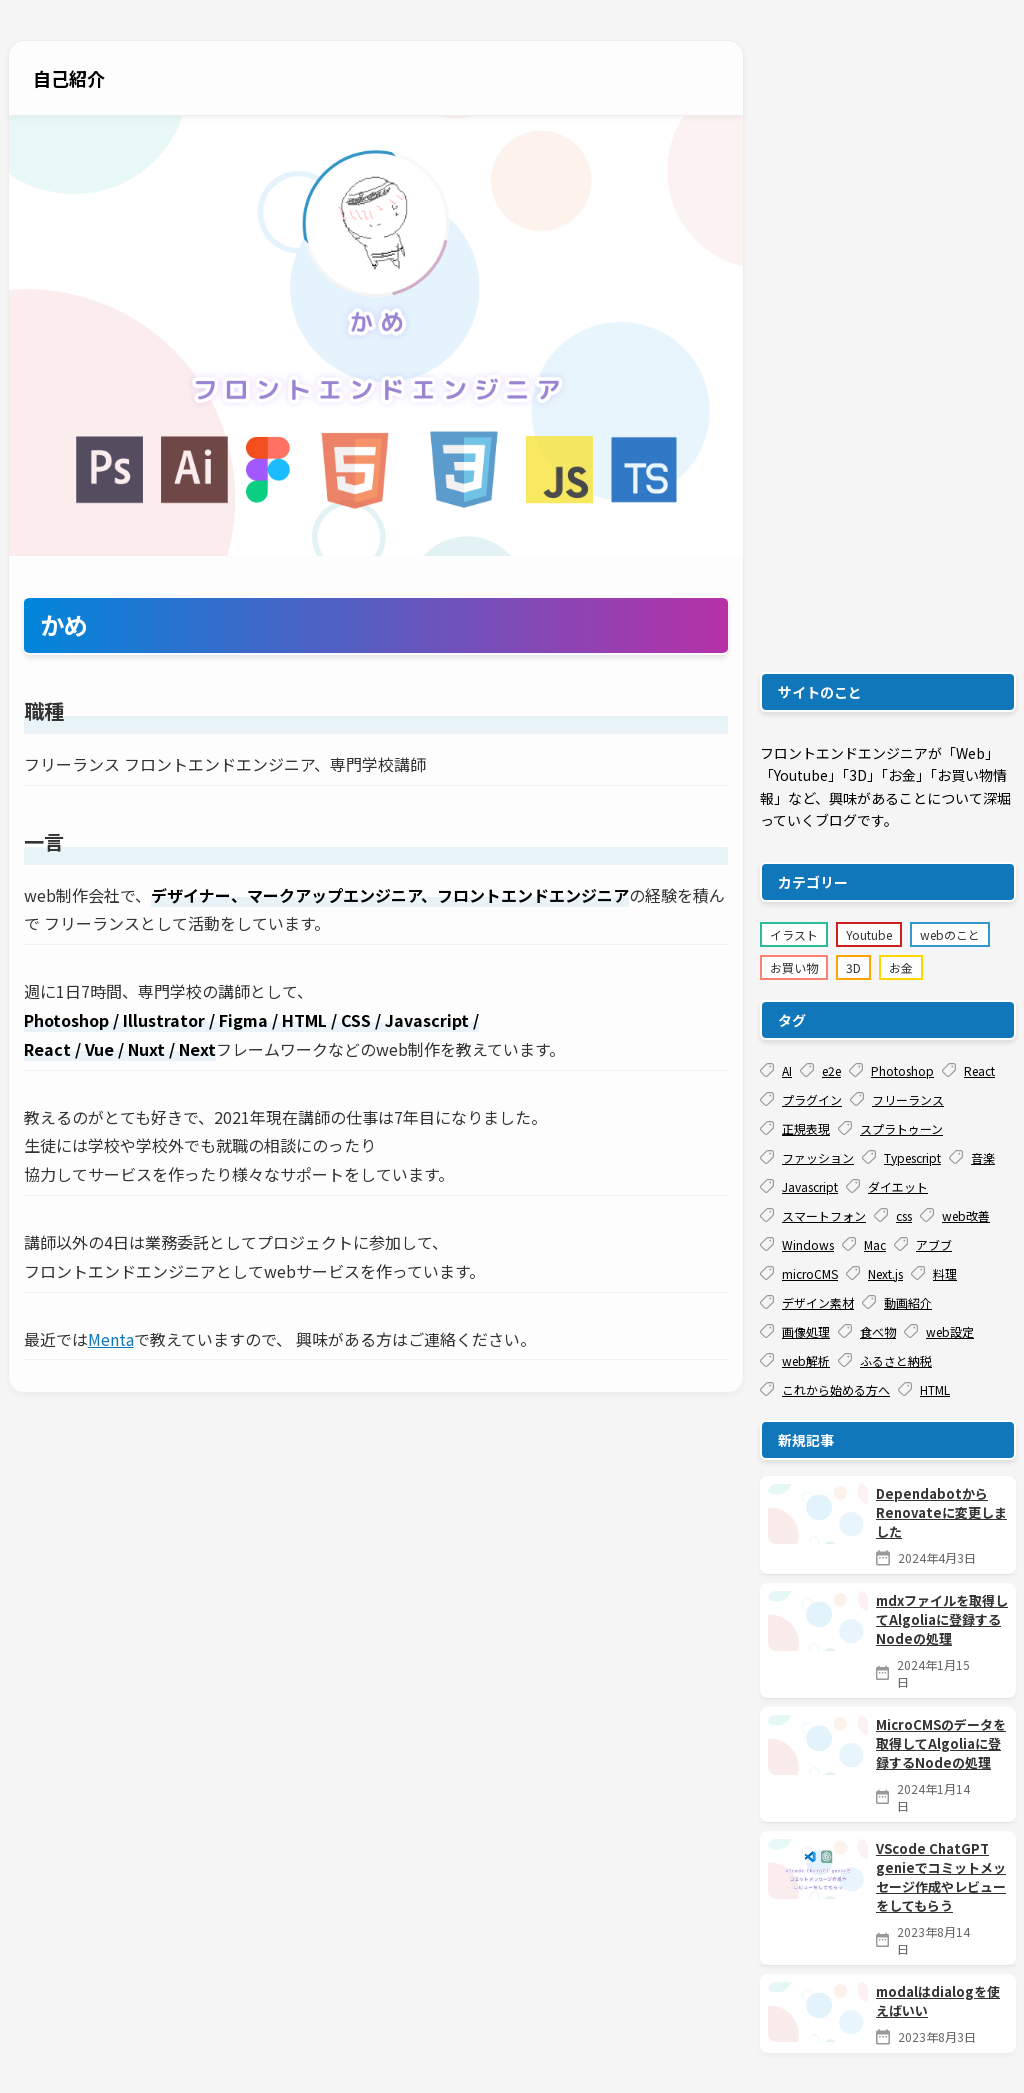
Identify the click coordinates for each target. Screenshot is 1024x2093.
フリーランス (897, 1099)
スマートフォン (813, 1215)
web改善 (955, 1215)
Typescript (901, 1157)
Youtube (869, 934)
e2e (820, 1070)
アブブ (923, 1244)
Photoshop (891, 1070)
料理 (934, 1273)
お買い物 (794, 967)
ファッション (807, 1157)
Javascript (799, 1186)
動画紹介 (897, 1302)
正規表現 (795, 1128)
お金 (901, 967)
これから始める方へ (825, 1389)
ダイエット (887, 1186)
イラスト (794, 934)
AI (776, 1070)
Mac (864, 1244)
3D (853, 967)
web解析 (795, 1360)
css (893, 1215)
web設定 (939, 1331)
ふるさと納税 (885, 1360)
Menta (111, 1339)
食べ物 (867, 1331)
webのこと (950, 934)
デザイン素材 (807, 1302)
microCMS (799, 1273)
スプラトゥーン (890, 1128)
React (968, 1070)
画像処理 (795, 1331)
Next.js (874, 1273)
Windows (797, 1244)
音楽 (972, 1157)
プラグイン (801, 1099)
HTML (924, 1389)
